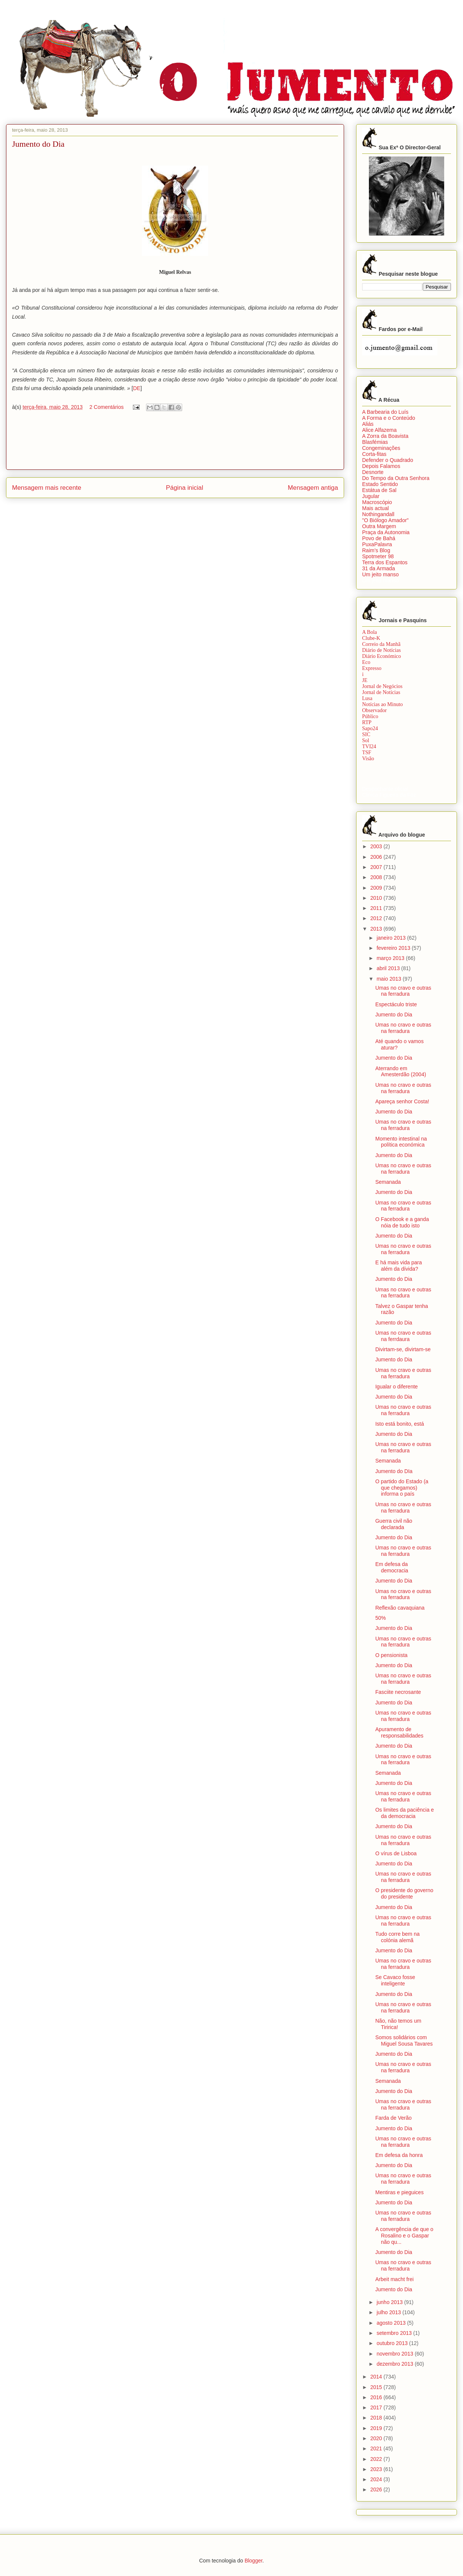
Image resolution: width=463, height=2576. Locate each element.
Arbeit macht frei (394, 2279)
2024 (377, 2479)
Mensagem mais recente (46, 487)
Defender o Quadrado (387, 460)
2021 (377, 2448)
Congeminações (381, 448)
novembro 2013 (395, 2354)
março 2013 (391, 958)
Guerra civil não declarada (393, 1524)
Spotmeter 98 (378, 556)
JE (364, 680)
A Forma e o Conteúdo (388, 418)
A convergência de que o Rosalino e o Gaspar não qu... (404, 2235)
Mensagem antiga (313, 487)
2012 (377, 918)
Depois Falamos (381, 466)
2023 (377, 2469)
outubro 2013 (392, 2343)
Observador (374, 710)
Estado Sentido (380, 484)
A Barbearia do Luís (385, 412)
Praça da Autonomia (386, 532)
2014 (377, 2377)
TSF (366, 752)
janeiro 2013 (391, 938)
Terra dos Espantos (385, 562)
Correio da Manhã (381, 644)
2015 (377, 2387)
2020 (377, 2438)
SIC (366, 734)
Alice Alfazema (379, 430)
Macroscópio (377, 502)
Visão (368, 758)
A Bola (369, 632)
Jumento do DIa (394, 1471)
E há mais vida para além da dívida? (398, 1265)
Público (370, 716)
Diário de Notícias (381, 650)
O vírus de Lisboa (396, 1853)
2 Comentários (106, 407)
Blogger (253, 2561)
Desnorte (373, 472)
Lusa (367, 698)
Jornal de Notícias (381, 692)
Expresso (371, 668)
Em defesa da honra (399, 2155)
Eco (366, 662)
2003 (377, 846)
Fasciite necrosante (398, 1692)
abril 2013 (388, 968)
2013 (377, 929)
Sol (365, 740)
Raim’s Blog (376, 550)
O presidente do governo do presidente (404, 1893)
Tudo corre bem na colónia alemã (397, 1937)
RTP (367, 722)
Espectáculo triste (396, 1004)
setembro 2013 (394, 2333)
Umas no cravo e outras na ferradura (403, 991)
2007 (377, 867)
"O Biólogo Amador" (385, 520)
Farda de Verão (393, 2118)
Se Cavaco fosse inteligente (395, 1980)
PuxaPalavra (377, 544)
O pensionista (391, 1655)
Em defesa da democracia (391, 1567)
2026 (377, 2489)
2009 (377, 888)
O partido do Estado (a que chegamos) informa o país (401, 1487)
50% (380, 1618)
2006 (377, 857)
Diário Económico (381, 656)
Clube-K (371, 638)
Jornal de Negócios (382, 686)
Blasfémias (375, 442)
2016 (377, 2397)
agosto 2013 (391, 2323)
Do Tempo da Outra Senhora (395, 478)
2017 (377, 2407)
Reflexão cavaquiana (400, 1608)
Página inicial (184, 487)
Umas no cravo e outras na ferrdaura (403, 1336)
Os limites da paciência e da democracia (404, 1813)
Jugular (370, 496)
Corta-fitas (374, 454)
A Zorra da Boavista (385, 436)
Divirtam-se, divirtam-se (403, 1349)
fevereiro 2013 (393, 948)
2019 (377, 2428)
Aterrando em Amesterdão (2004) (400, 1071)
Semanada (388, 1182)
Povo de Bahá (378, 538)
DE (136, 388)
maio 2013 (389, 979)
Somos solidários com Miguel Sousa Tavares (404, 2040)
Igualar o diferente (396, 1387)
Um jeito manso (380, 574)
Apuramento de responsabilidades (399, 1732)
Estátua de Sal (379, 490)
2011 (377, 908)
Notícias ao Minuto (382, 704)
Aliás (367, 424)
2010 (377, 898)
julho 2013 (389, 2312)
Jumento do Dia (393, 1015)
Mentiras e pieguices (399, 2192)
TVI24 (369, 746)
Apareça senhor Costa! (402, 1101)
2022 (377, 2459)
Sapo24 (370, 728)
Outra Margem (379, 526)
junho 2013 (390, 2302)
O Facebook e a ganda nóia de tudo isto (402, 1222)
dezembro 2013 (395, 2364)
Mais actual (375, 508)
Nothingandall (378, 514)
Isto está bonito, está (399, 1424)
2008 (377, 877)
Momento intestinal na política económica (401, 1142)
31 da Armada (378, 568)
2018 (377, 2418)
